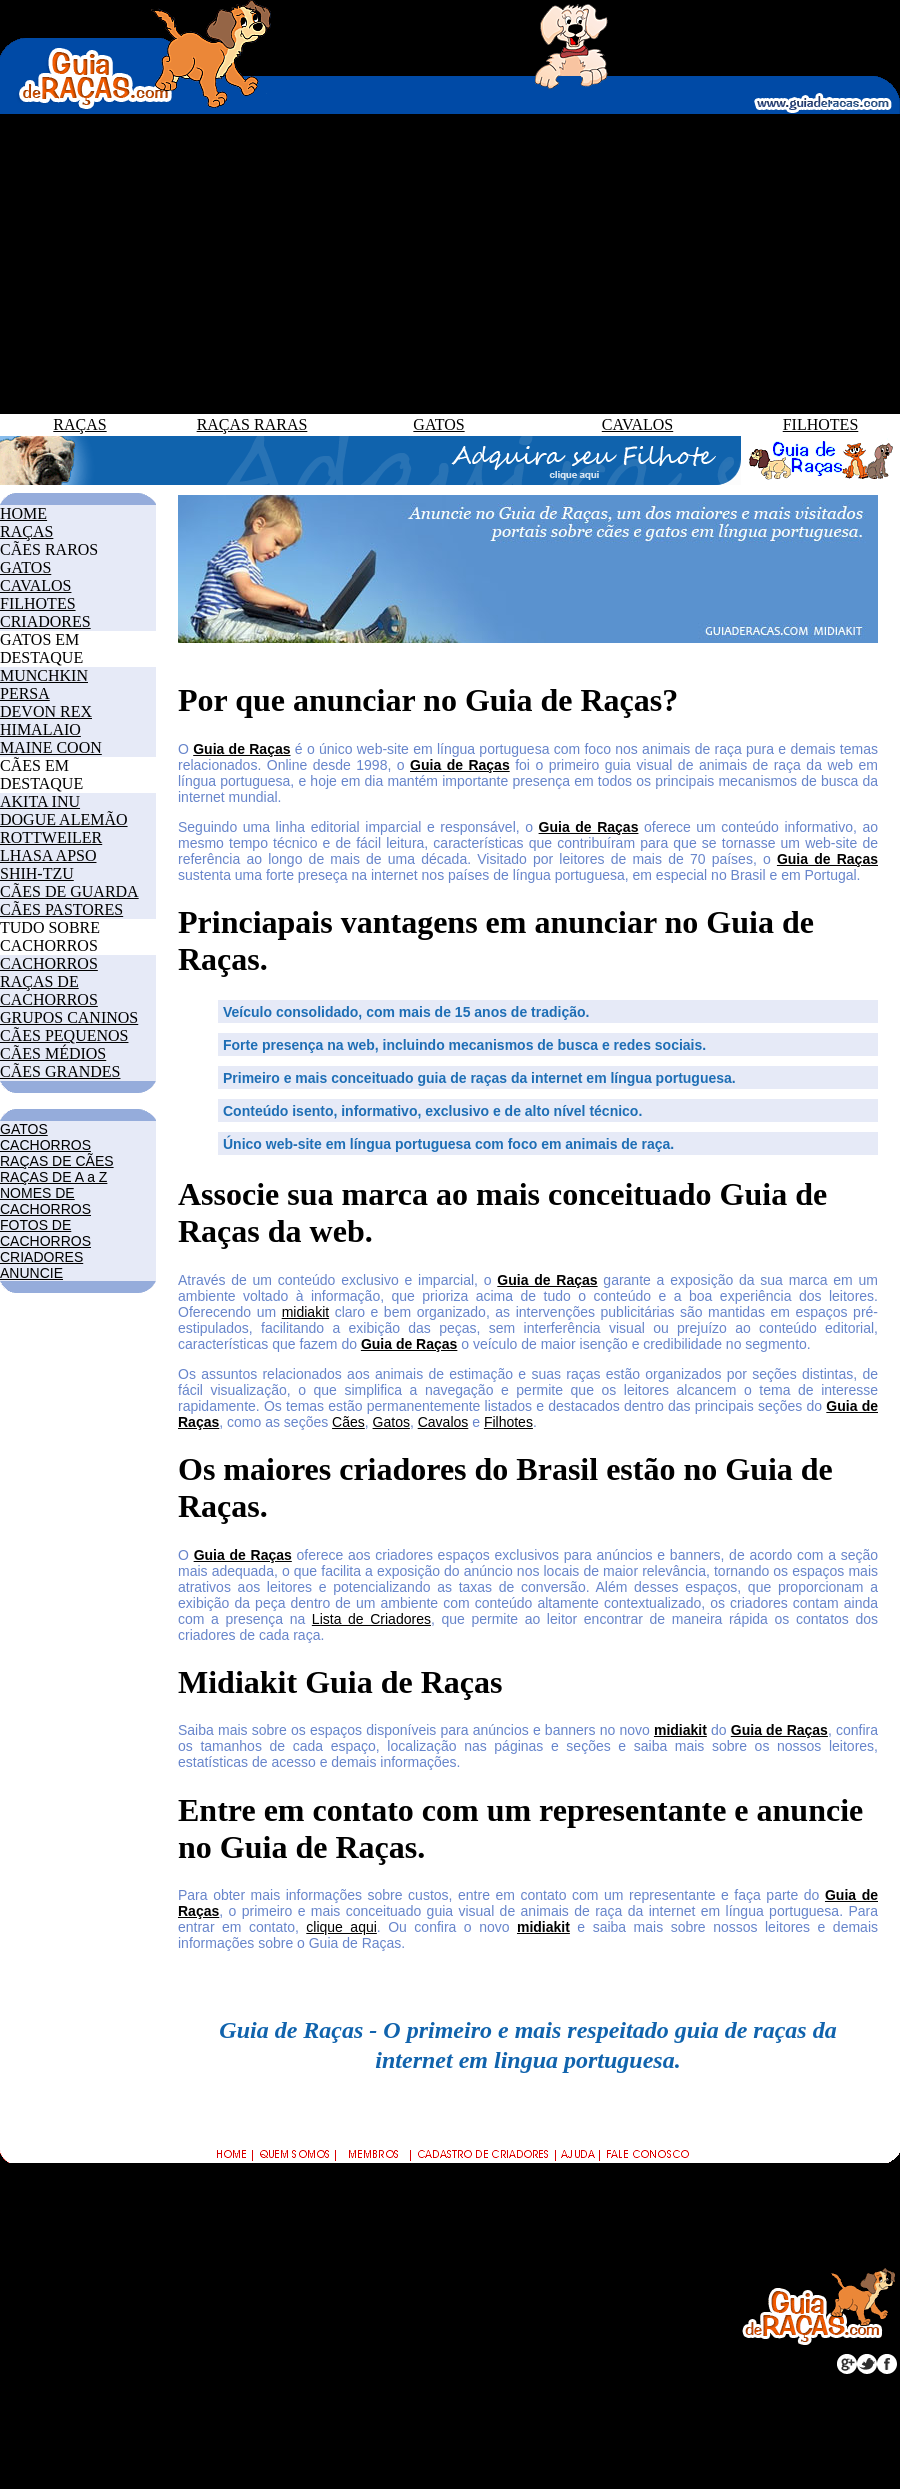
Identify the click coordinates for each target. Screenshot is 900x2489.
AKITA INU (40, 801)
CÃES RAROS (49, 549)
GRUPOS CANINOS (69, 1017)
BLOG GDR (43, 2386)
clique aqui (341, 1927)
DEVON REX (46, 711)
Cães (348, 1422)
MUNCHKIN (44, 675)
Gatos (391, 1422)
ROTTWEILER (51, 837)
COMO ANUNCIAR (560, 2236)
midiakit (305, 1312)
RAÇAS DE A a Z (53, 1177)
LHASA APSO (48, 855)
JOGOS (28, 2364)
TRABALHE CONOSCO (575, 2302)
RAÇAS (79, 424)
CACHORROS (49, 963)
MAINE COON (51, 747)
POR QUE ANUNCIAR (570, 2214)
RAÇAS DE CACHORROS (49, 990)
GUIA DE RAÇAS (309, 2214)
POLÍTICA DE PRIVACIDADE (551, 2334)
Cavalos (443, 1422)
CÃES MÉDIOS (53, 1053)
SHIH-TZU (37, 873)
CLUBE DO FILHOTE (567, 2280)
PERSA (25, 693)
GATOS (438, 424)
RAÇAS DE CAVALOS (325, 2302)
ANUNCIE (31, 1273)
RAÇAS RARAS (252, 424)
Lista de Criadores (371, 1619)
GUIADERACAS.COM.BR (397, 2425)
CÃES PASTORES (61, 909)
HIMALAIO (40, 729)
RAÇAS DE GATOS (315, 2280)
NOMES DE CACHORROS (45, 1201)
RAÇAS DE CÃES (57, 1161)
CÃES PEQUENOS (64, 1035)
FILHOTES (821, 424)
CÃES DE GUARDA (69, 891)
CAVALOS (637, 424)
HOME (23, 513)
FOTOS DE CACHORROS (45, 1233)
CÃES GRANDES (60, 1071)
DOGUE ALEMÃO (64, 819)
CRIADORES (45, 621)
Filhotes (508, 1422)
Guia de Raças (241, 749)
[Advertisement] (450, 264)
